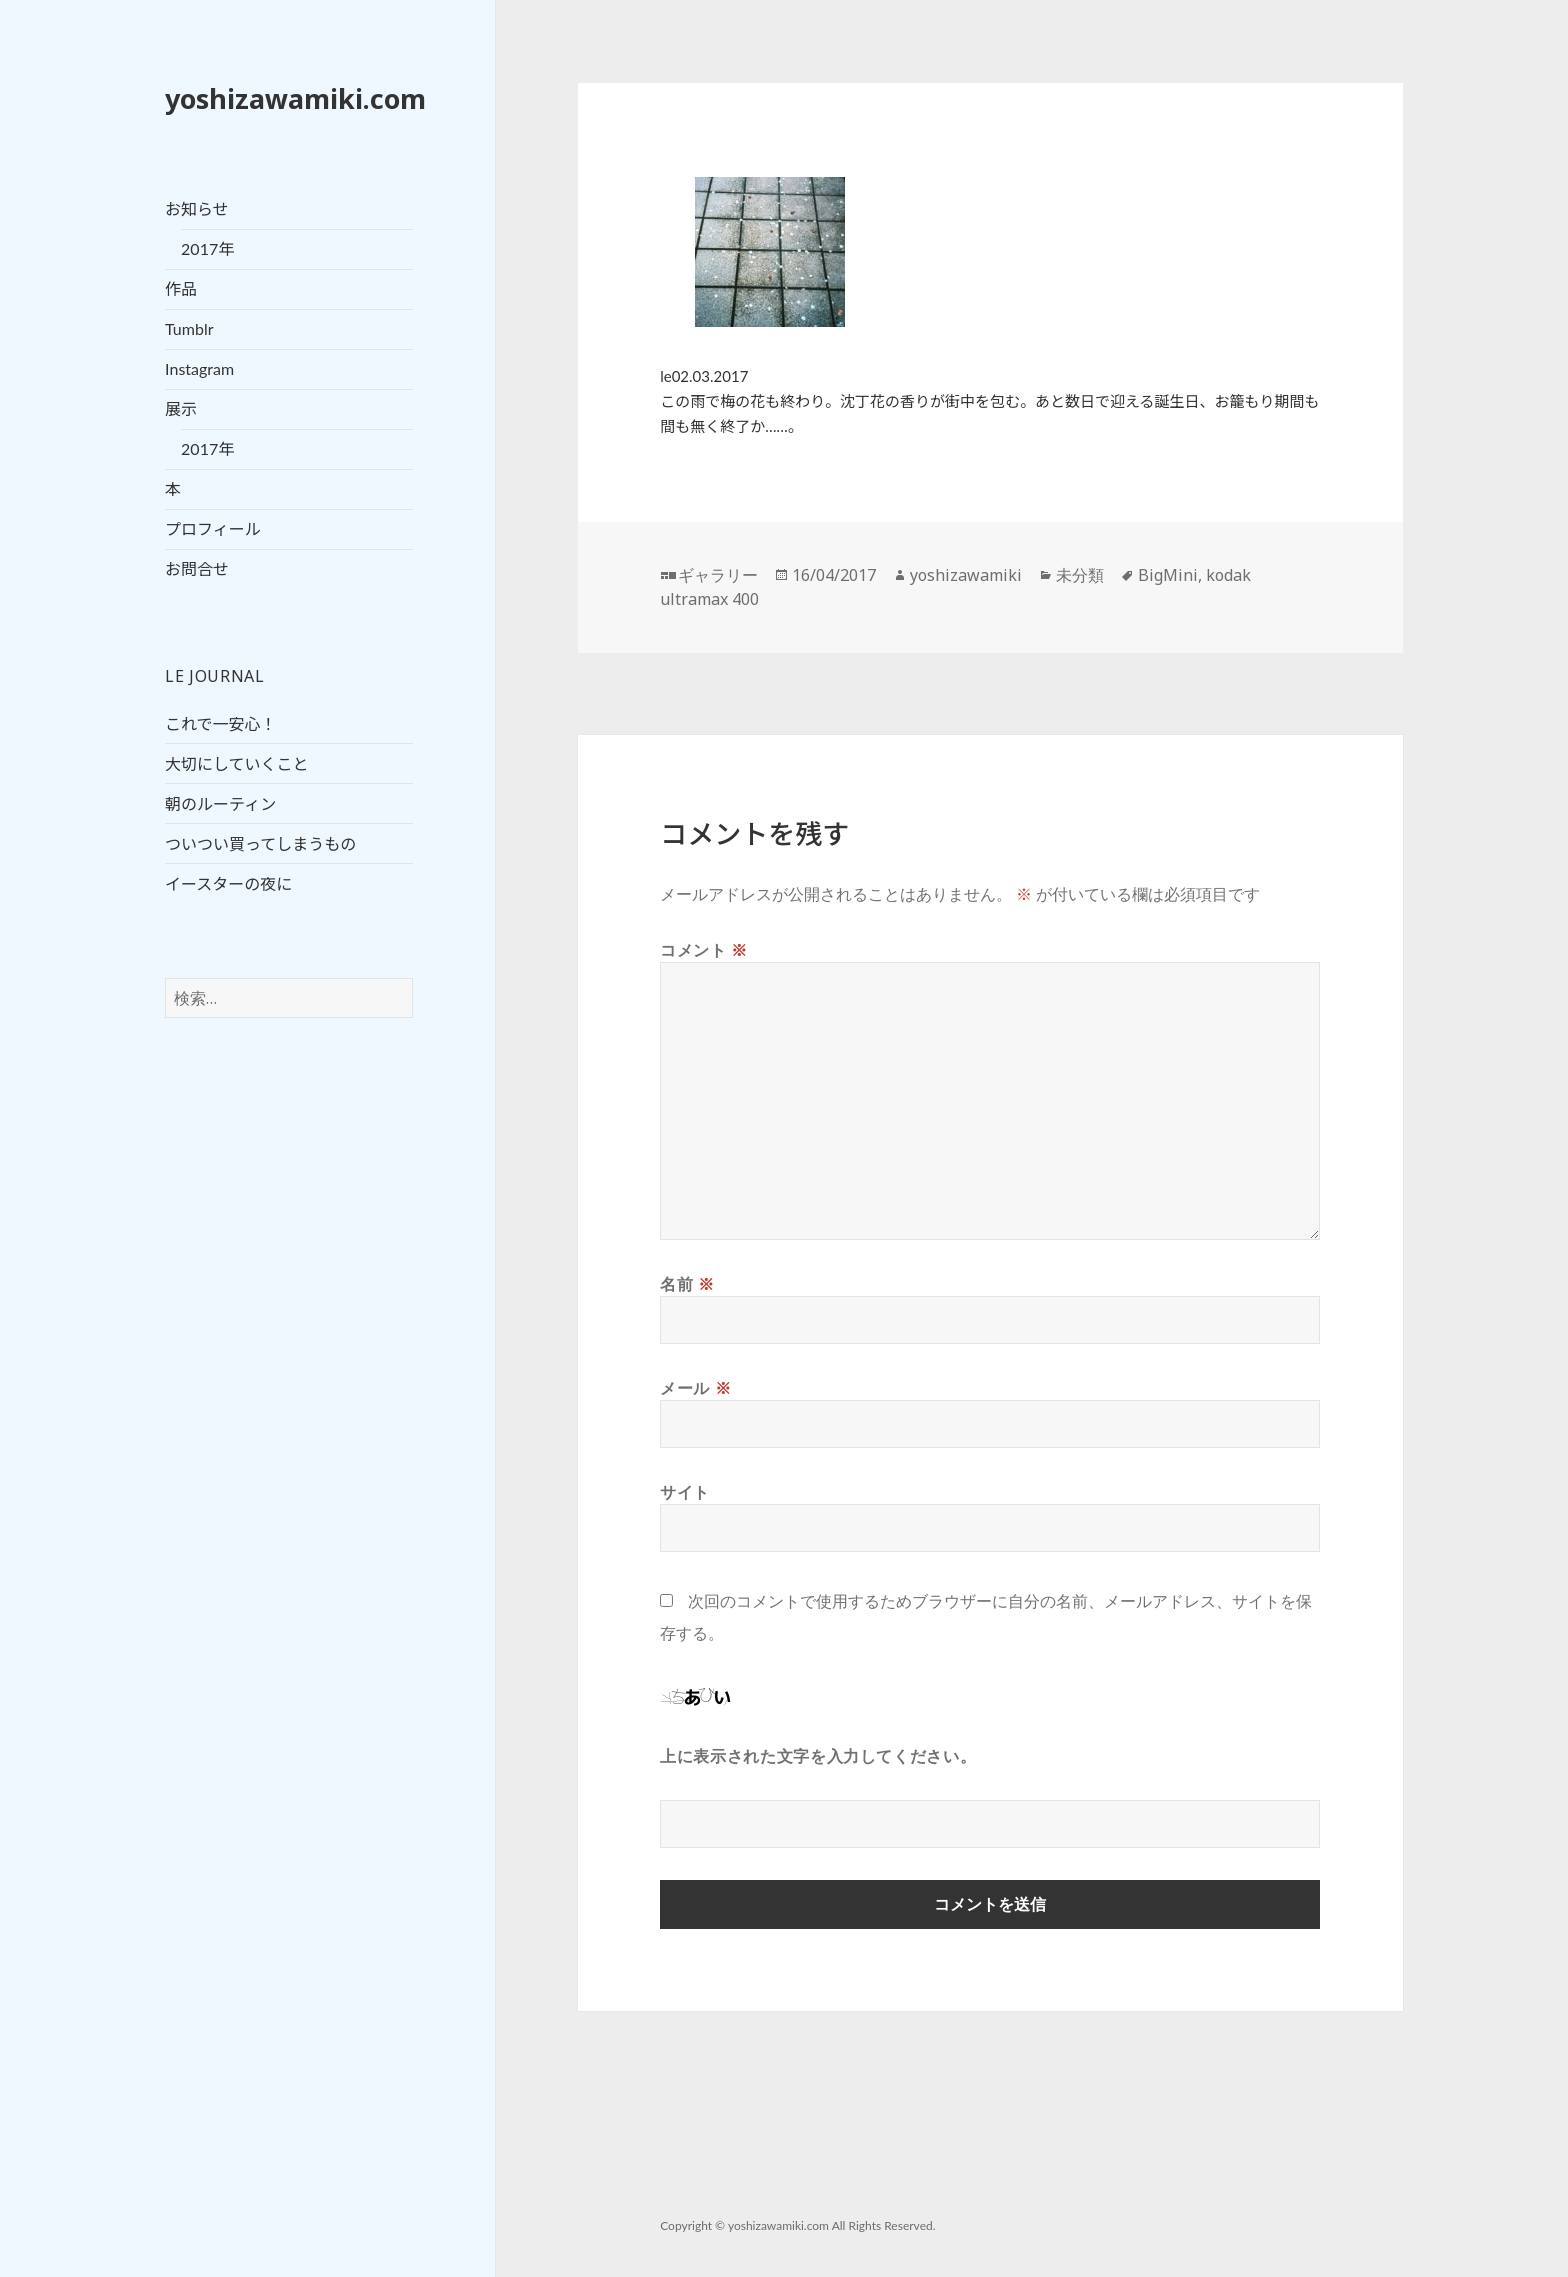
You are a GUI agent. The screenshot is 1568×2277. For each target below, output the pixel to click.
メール (695, 1388)
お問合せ (197, 568)
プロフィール (213, 528)
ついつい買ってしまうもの (260, 843)
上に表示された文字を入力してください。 (818, 1756)
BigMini (1168, 575)
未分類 (1080, 575)
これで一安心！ (221, 723)
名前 (687, 1284)
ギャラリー (718, 575)
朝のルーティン (220, 803)
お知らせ (197, 208)
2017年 (207, 248)
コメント (704, 950)
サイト (685, 1492)
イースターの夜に (228, 883)
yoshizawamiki (966, 575)
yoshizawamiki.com (295, 98)
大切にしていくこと (237, 763)
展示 (181, 408)
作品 (181, 288)
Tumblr (189, 328)
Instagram (199, 368)
